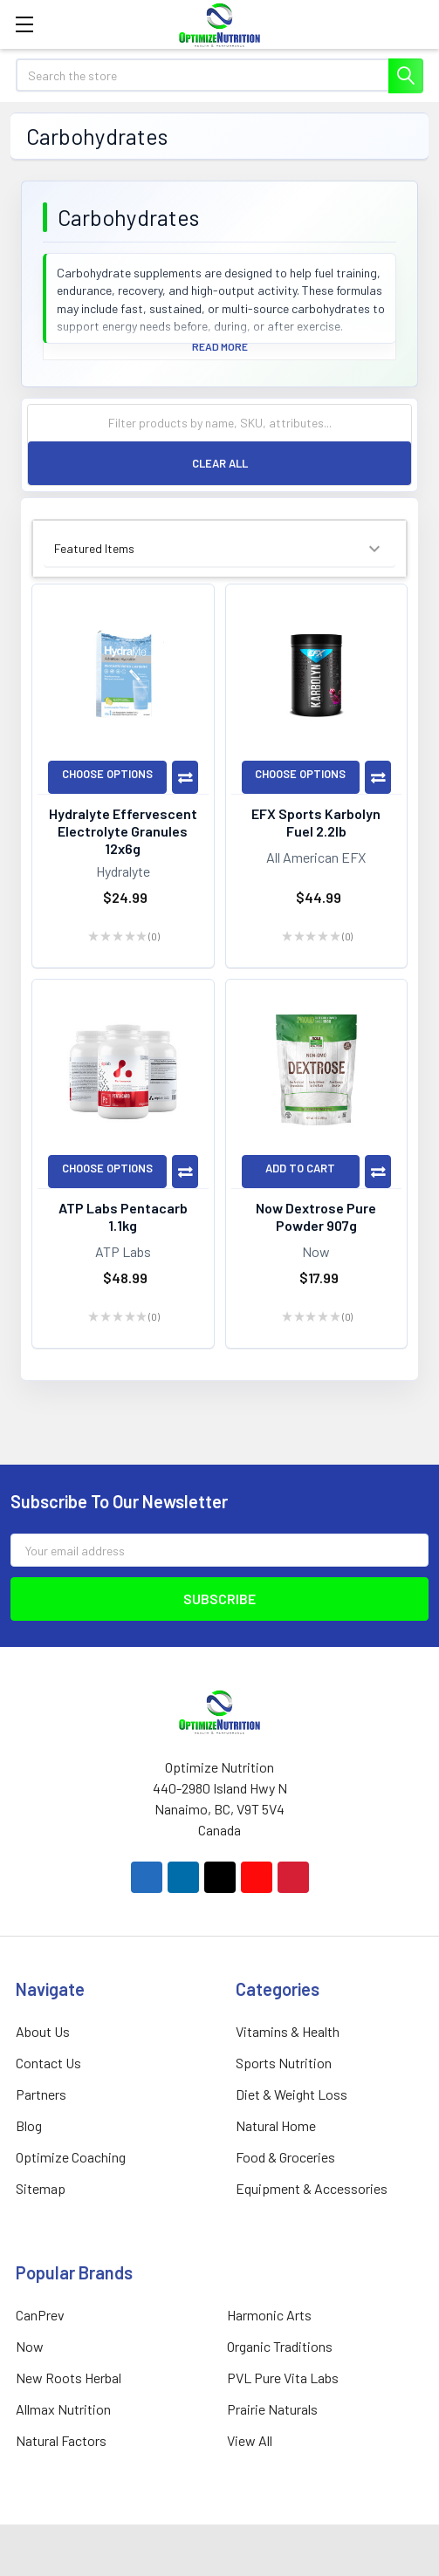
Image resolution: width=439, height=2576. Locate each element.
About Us (43, 2031)
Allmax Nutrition (63, 2409)
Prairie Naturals (272, 2409)
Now (30, 2346)
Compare (185, 777)
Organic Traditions (280, 2346)
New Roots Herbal (68, 2377)
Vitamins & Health (288, 2031)
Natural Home (276, 2125)
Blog (29, 2125)
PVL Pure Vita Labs (283, 2377)
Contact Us (48, 2062)
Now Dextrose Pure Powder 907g (316, 1216)
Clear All (220, 463)
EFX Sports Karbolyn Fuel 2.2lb (316, 822)
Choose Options (107, 774)
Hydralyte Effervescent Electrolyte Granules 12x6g (123, 831)
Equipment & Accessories (312, 2188)
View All (249, 2440)
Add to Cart (300, 1168)
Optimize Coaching (71, 2157)
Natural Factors (61, 2440)
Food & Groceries (285, 2157)
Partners (41, 2094)
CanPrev (40, 2314)
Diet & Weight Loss (291, 2094)
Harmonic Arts (269, 2314)
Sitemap (40, 2188)
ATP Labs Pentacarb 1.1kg (123, 1216)
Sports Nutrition (284, 2062)
